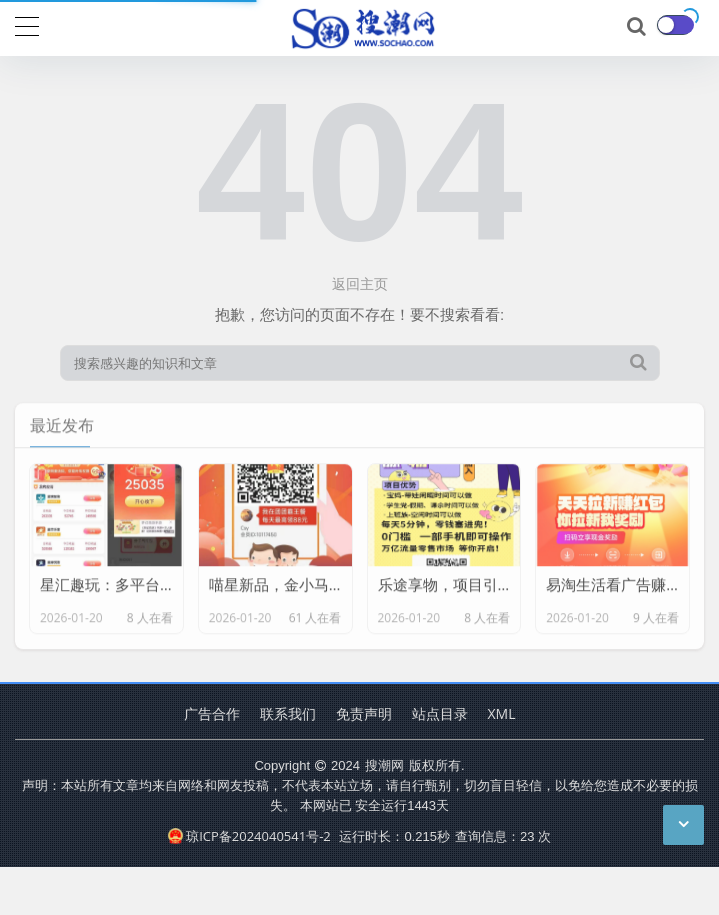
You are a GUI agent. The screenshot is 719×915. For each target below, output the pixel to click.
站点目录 (440, 713)
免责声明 (364, 713)
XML (502, 713)
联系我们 (288, 713)
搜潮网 (384, 765)
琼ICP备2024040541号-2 (249, 836)
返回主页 (360, 283)
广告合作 (212, 713)
